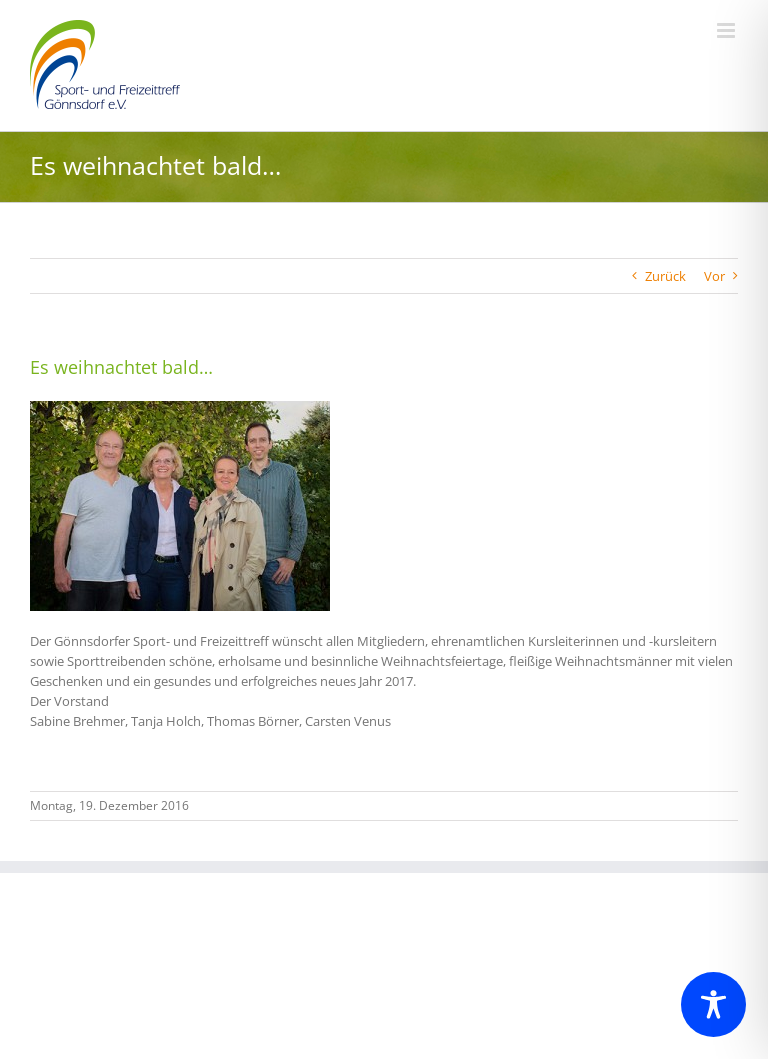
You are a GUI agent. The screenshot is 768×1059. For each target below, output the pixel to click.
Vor (714, 276)
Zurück (665, 276)
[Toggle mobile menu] (727, 30)
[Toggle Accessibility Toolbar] (713, 1004)
